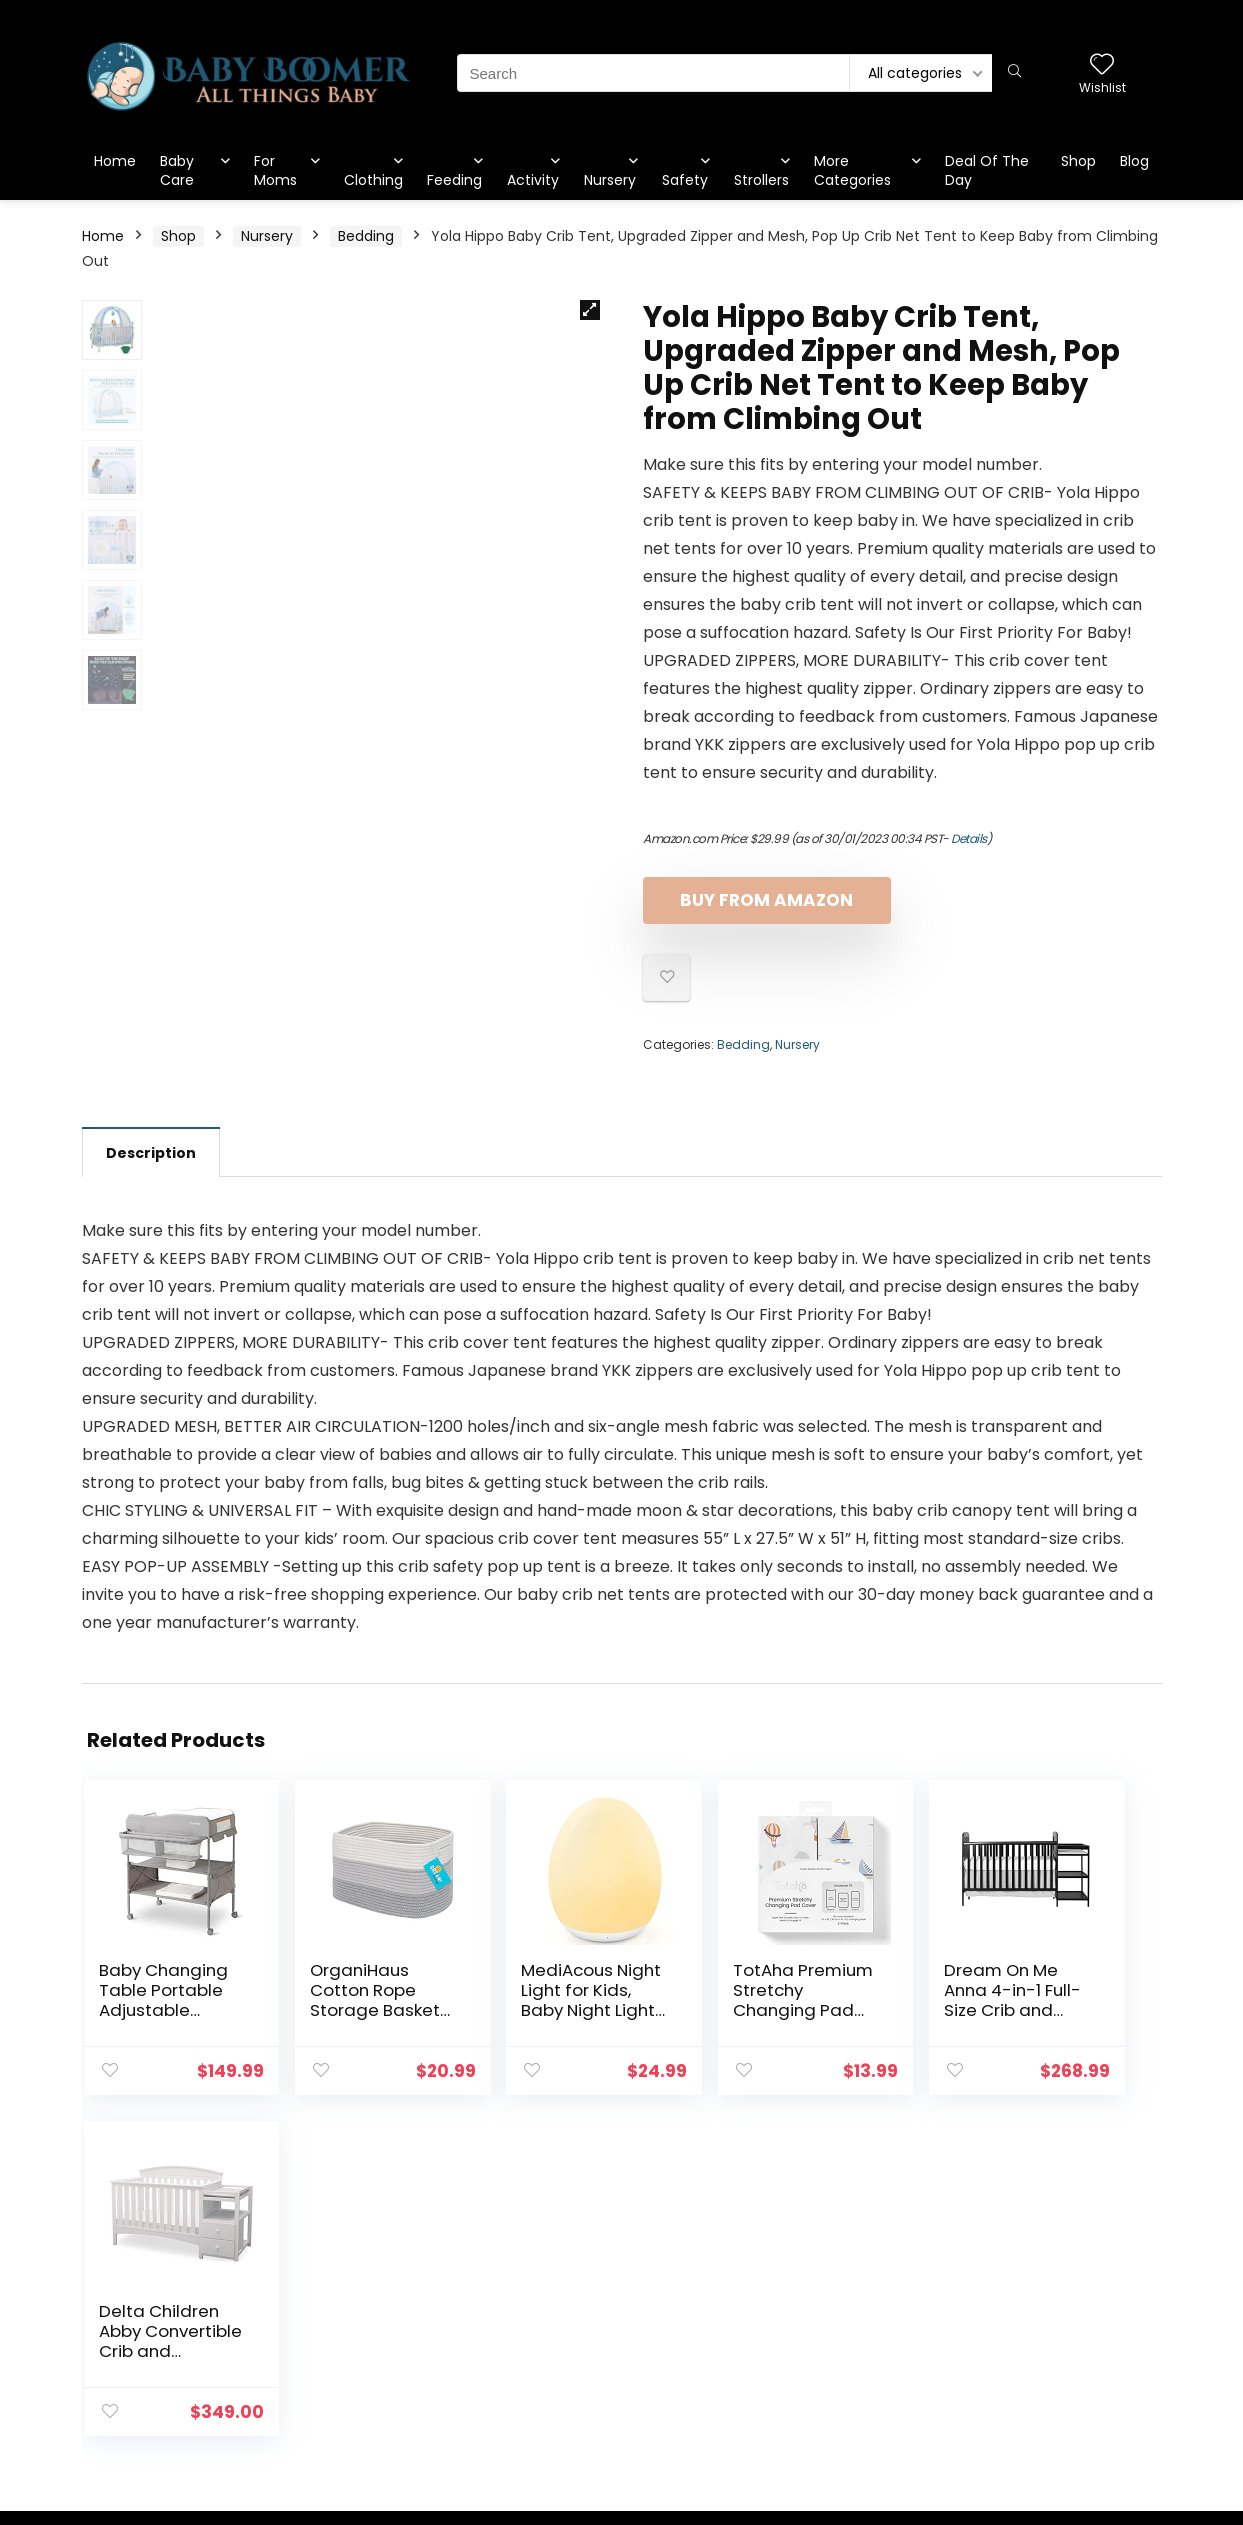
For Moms (275, 170)
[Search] (1014, 73)
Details (969, 838)
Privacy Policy (1046, 2271)
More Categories (852, 170)
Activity (533, 180)
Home (115, 161)
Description (151, 1153)
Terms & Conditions (1068, 2299)
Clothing (373, 180)
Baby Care (177, 170)
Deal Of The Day (987, 170)
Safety (685, 180)
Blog (1134, 161)
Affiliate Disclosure (1063, 2327)
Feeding (454, 180)
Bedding (366, 236)
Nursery (610, 180)
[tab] (151, 1152)
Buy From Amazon (758, 900)
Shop (1078, 161)
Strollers (761, 180)
